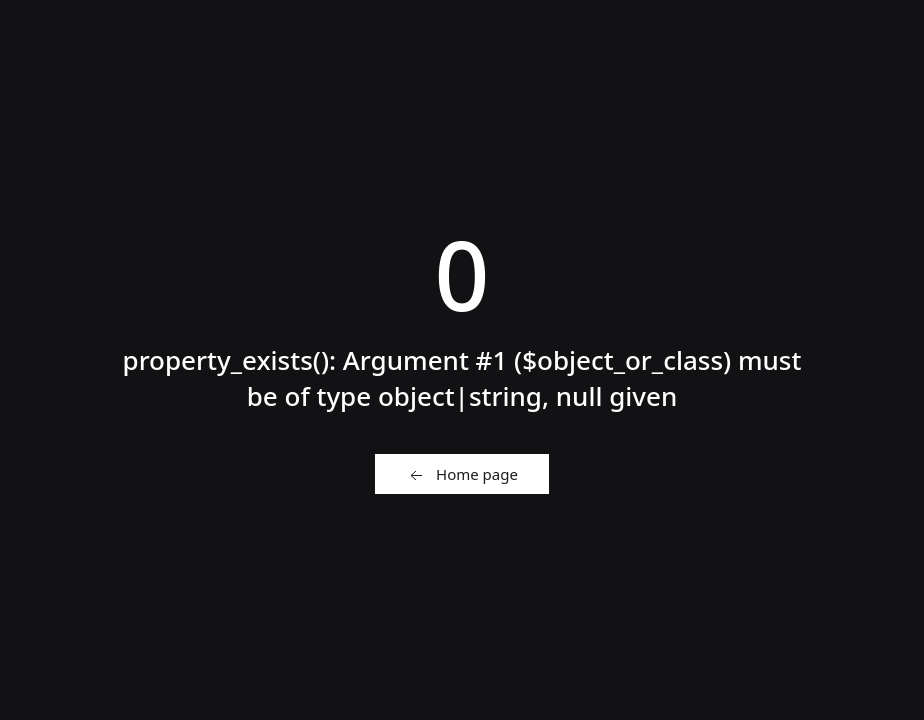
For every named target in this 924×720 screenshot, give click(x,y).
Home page (462, 475)
